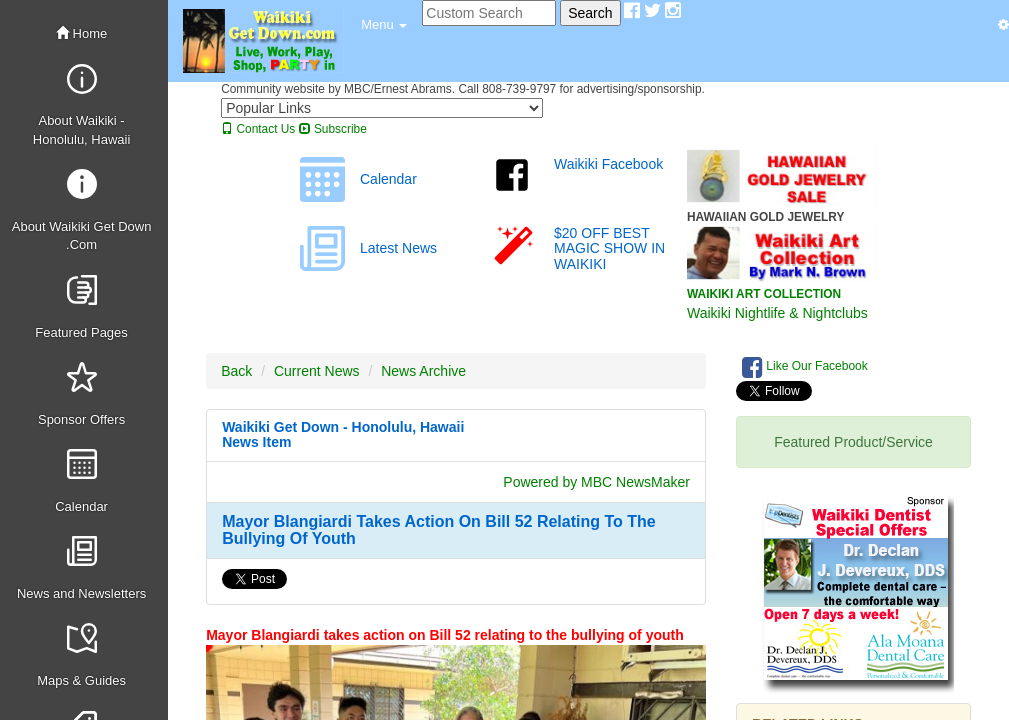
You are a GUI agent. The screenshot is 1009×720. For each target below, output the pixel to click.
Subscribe (333, 129)
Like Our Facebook (805, 367)
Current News (317, 371)
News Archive (423, 371)
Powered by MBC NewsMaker (596, 482)
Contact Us (258, 129)
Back (236, 371)
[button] (384, 25)
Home (81, 33)
